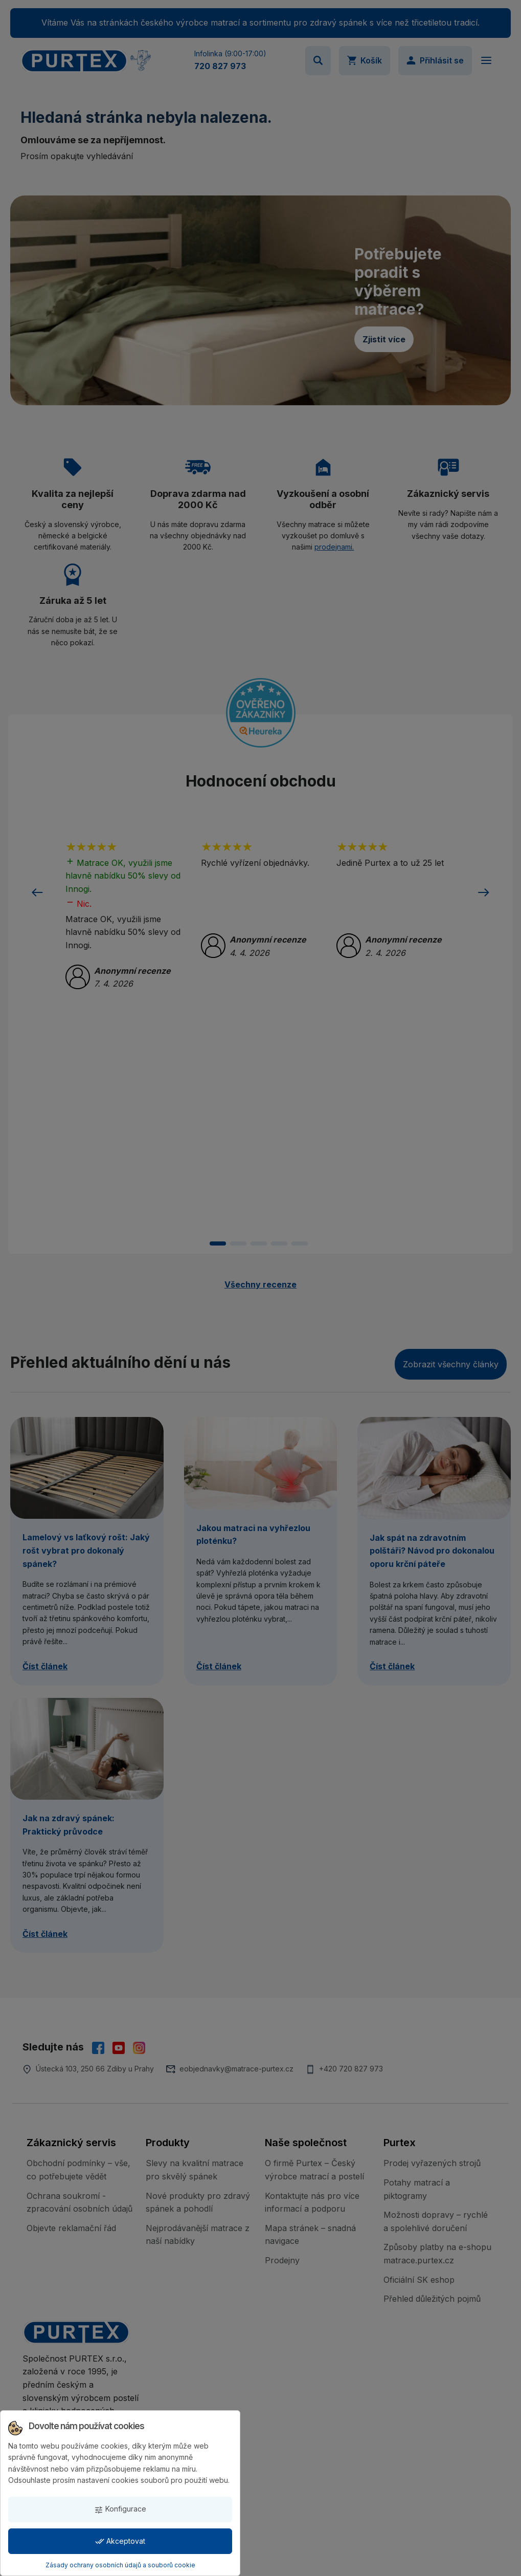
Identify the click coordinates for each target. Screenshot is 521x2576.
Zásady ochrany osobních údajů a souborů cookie (120, 2565)
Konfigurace (120, 2509)
